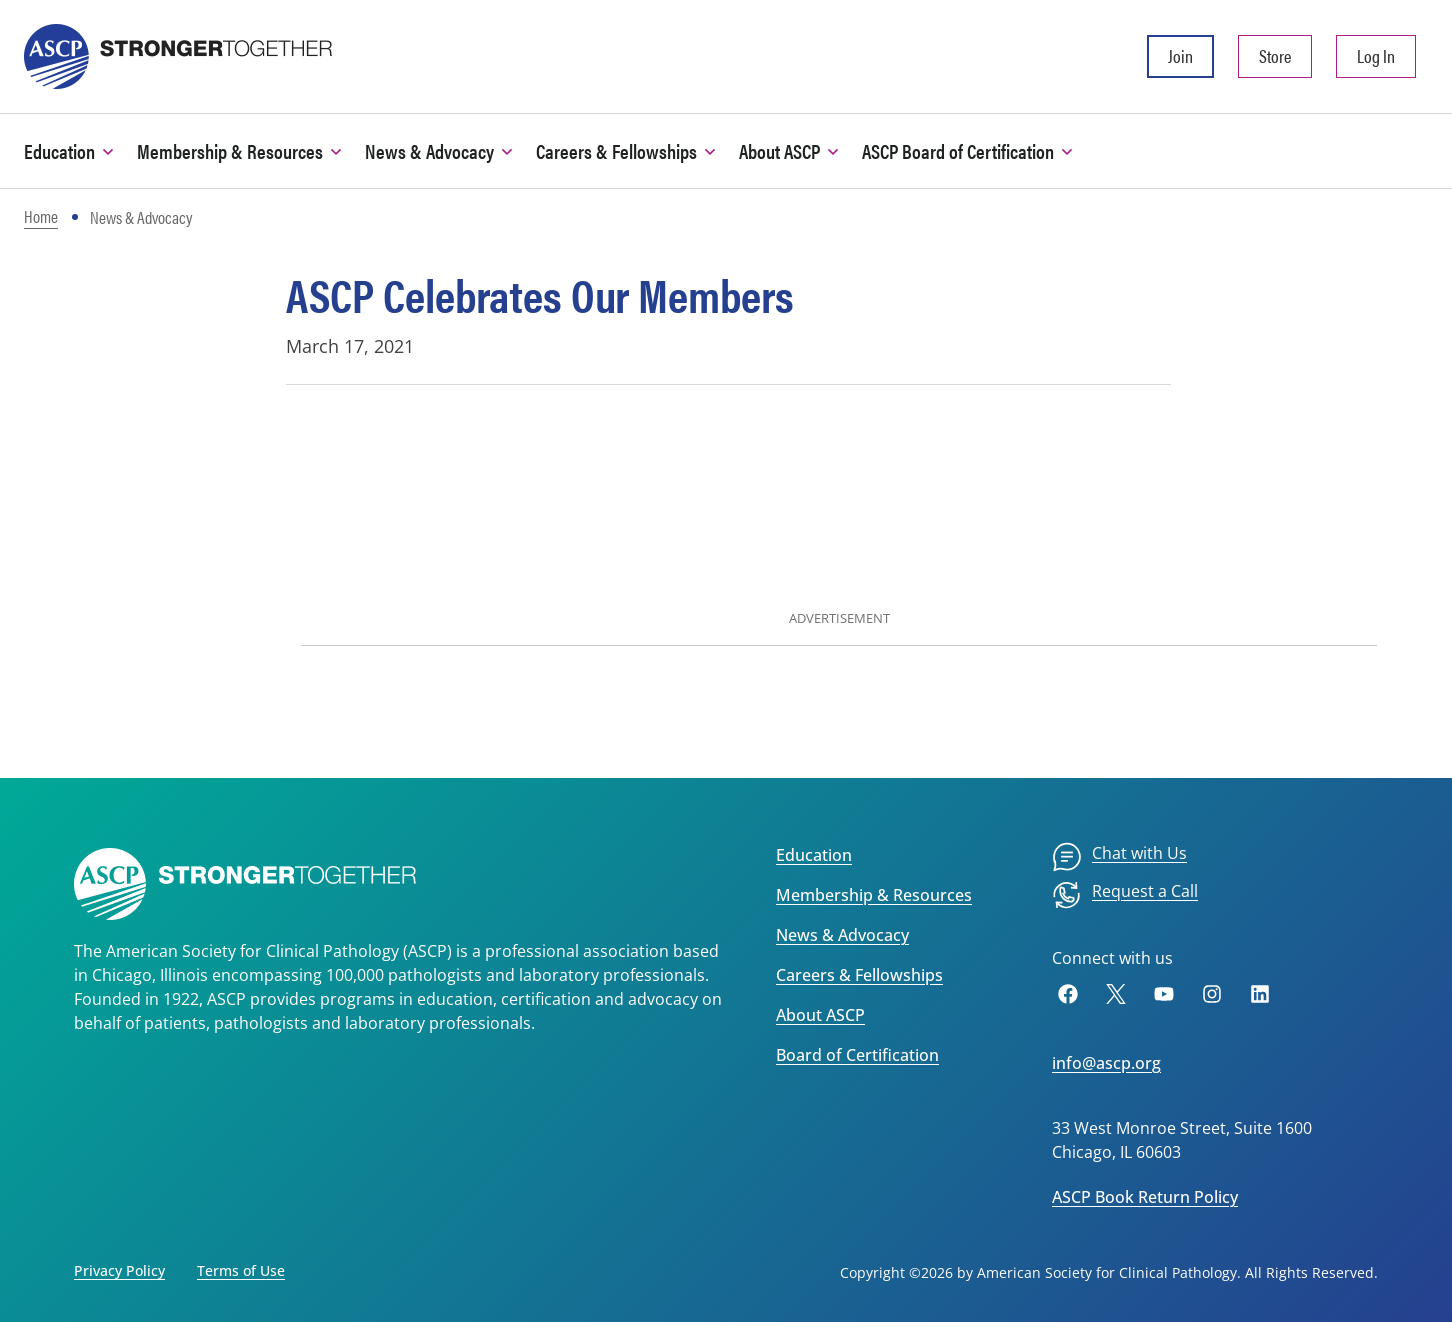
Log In (1376, 55)
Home (41, 216)
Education (814, 855)
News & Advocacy (842, 935)
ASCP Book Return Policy (1145, 1197)
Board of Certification (857, 1055)
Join (1180, 55)
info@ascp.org (1106, 1063)
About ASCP (820, 1015)
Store (1275, 55)
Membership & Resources (874, 895)
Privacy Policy (119, 1270)
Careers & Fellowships (859, 975)
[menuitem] (1119, 857)
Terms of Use (241, 1270)
